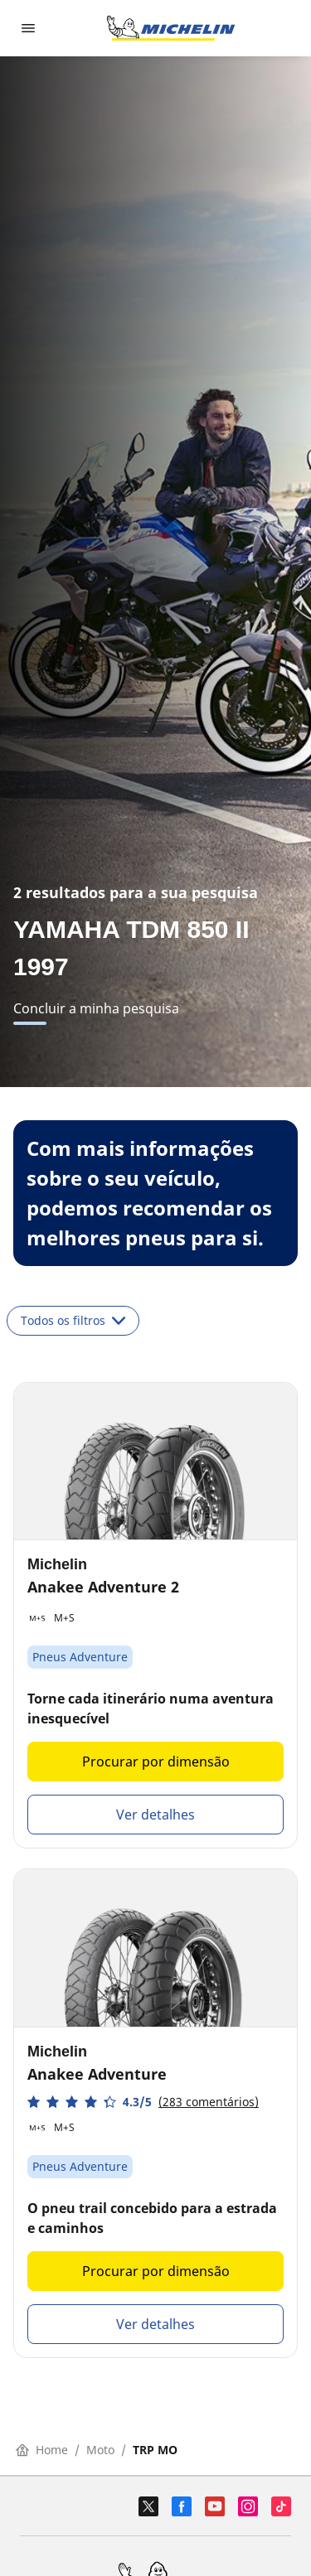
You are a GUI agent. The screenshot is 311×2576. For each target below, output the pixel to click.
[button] (143, 2101)
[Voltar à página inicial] (170, 28)
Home (42, 2450)
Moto (100, 2450)
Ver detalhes (155, 1814)
